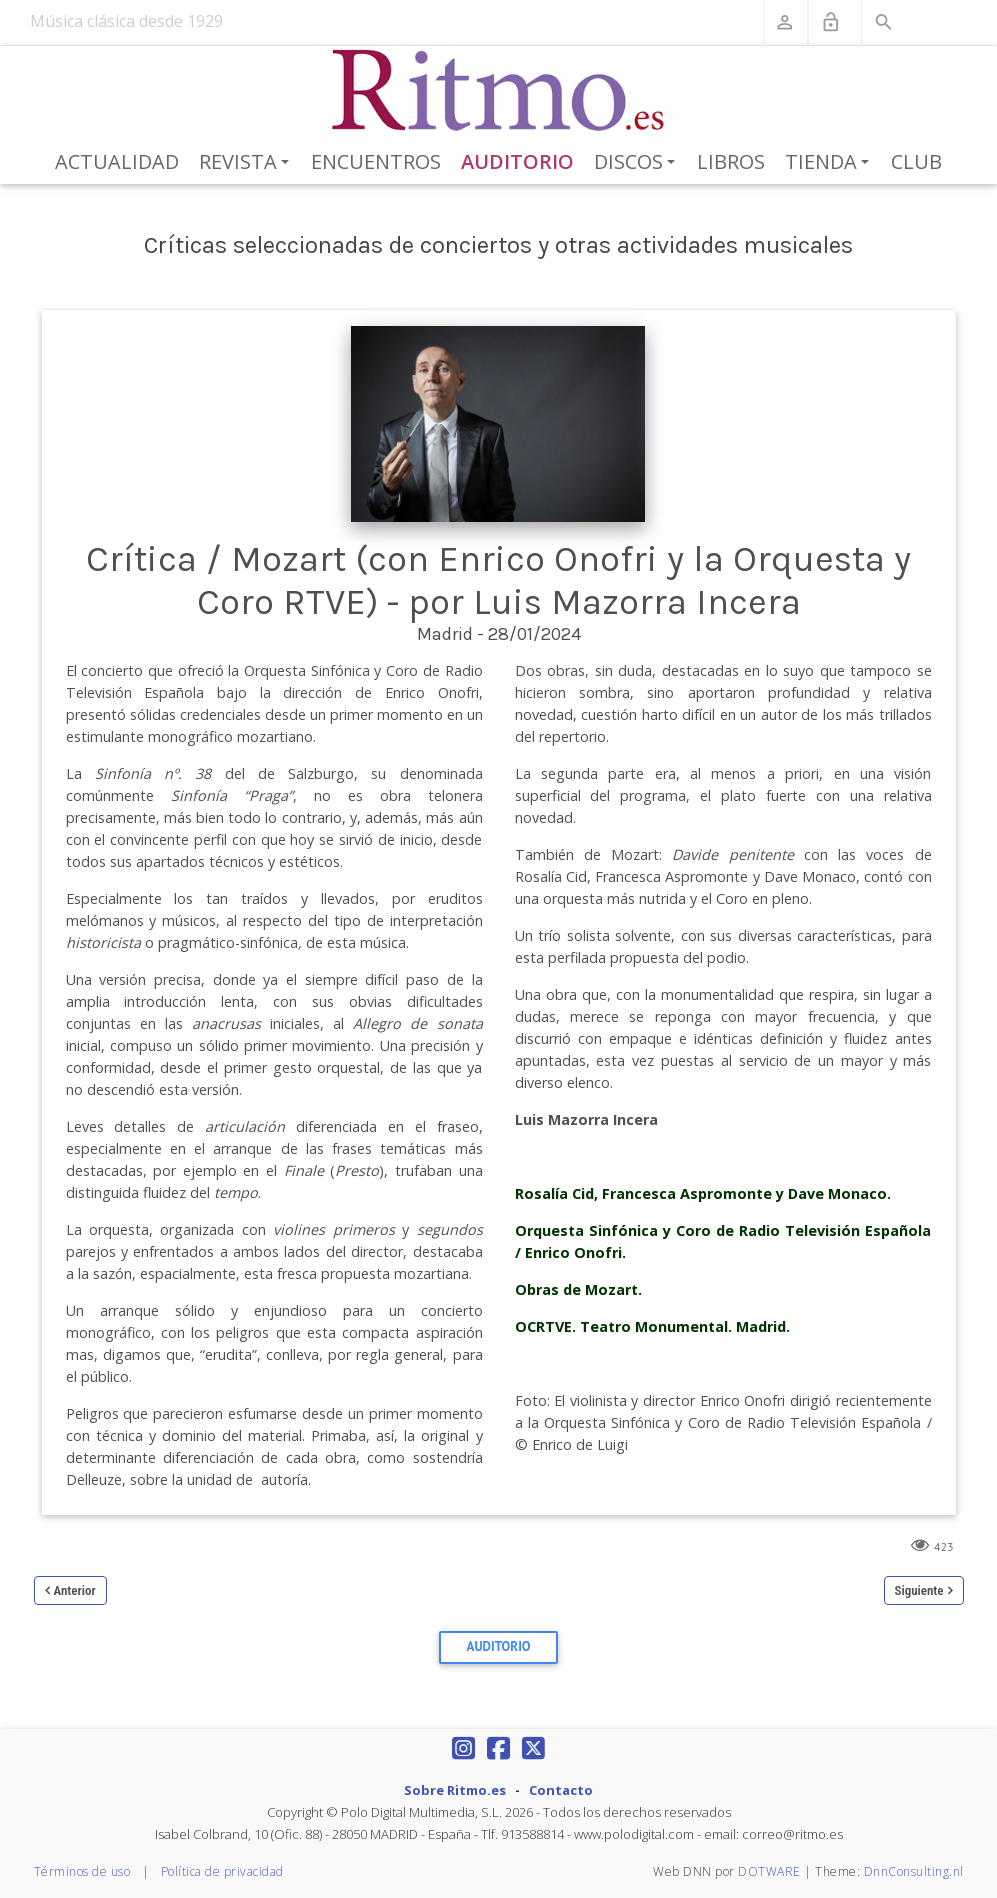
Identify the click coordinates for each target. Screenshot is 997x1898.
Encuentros (376, 161)
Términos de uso (82, 1871)
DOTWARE (769, 1871)
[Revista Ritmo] (498, 91)
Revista (247, 163)
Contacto (561, 1790)
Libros (731, 161)
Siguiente (919, 1590)
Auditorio (517, 161)
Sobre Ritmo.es (455, 1790)
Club (916, 161)
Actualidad (117, 161)
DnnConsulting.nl (914, 1871)
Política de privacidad (222, 1871)
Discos (638, 163)
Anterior (75, 1590)
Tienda (830, 163)
